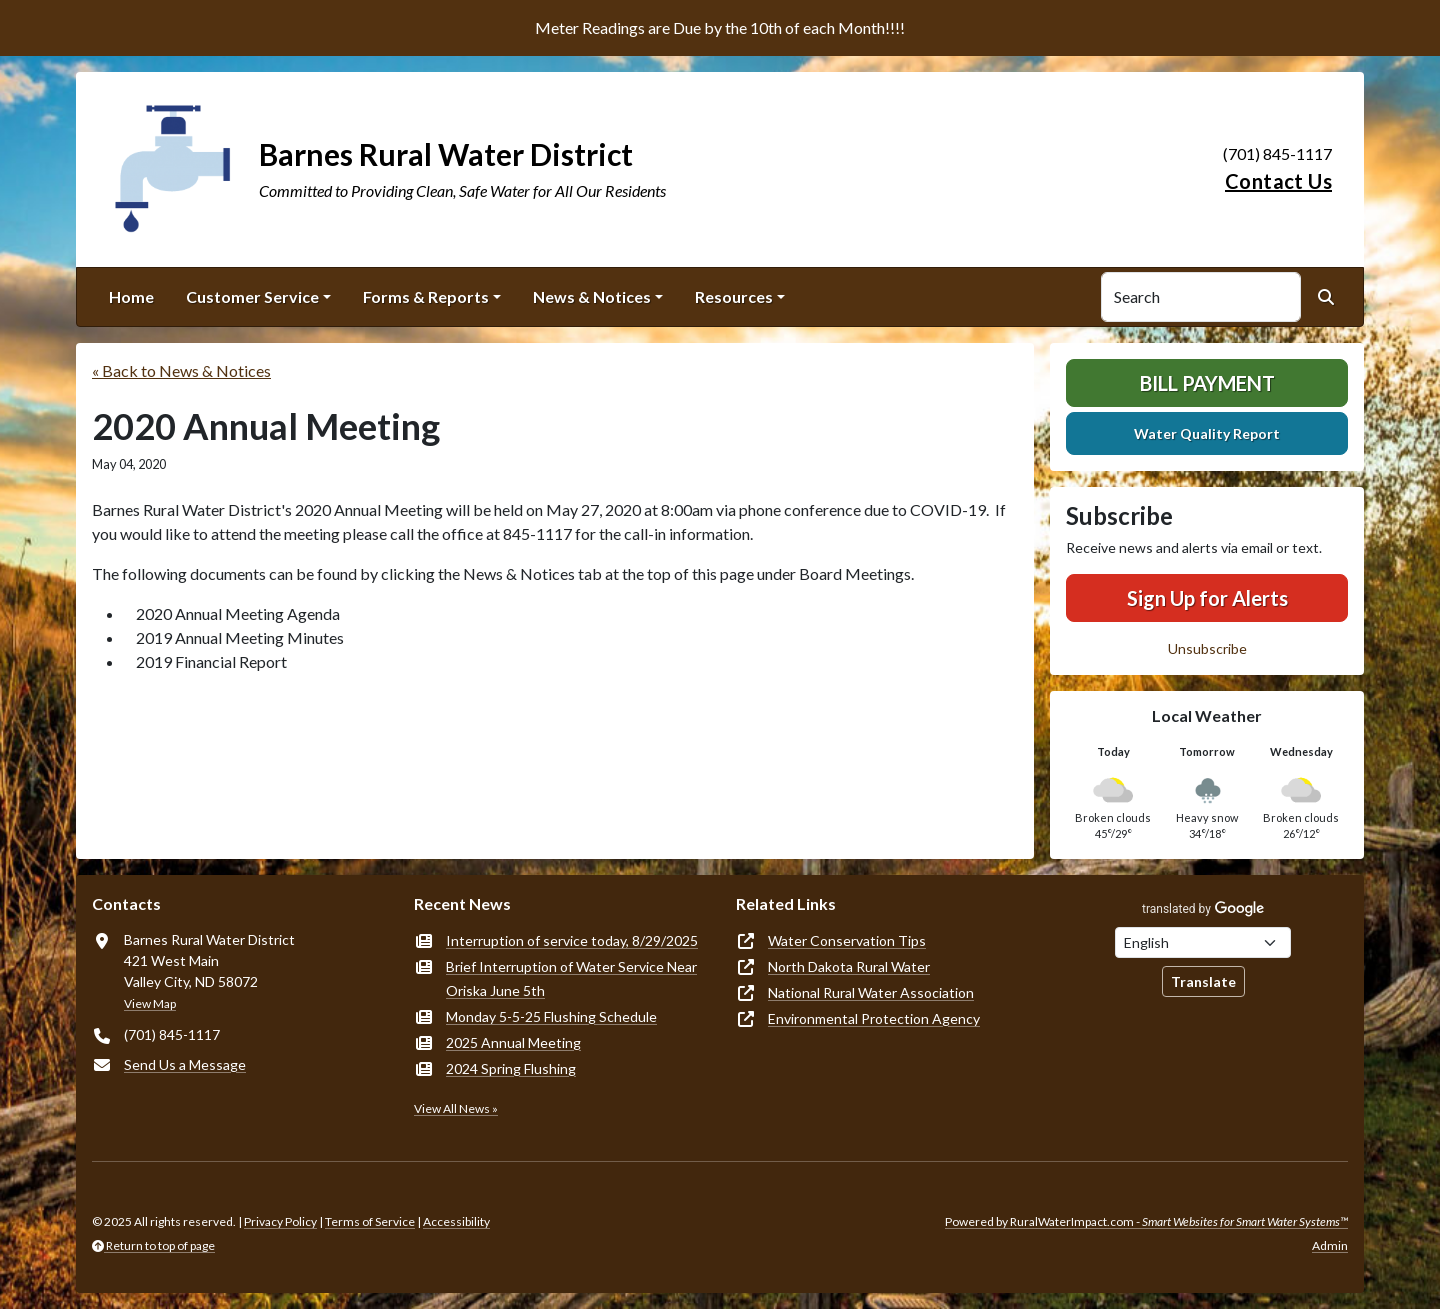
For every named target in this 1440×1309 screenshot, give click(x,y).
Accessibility (456, 1221)
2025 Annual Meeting (513, 1042)
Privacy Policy (280, 1221)
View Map (150, 1003)
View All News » (456, 1108)
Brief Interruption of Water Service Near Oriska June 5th (571, 978)
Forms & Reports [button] (426, 296)
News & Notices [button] (592, 296)
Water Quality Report (1207, 433)
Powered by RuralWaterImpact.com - (1146, 1221)
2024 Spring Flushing (511, 1068)
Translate (1203, 981)
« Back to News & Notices (181, 370)
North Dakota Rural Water (849, 966)
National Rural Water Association (871, 992)
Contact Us (1278, 181)
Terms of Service (370, 1221)
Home (131, 296)
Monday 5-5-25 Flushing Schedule (551, 1016)
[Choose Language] (1203, 942)
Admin (1330, 1245)
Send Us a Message (185, 1064)
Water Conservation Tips (847, 940)
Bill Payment (1207, 383)
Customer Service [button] (252, 296)
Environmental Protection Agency (874, 1018)
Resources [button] (734, 296)
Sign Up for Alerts (1207, 598)
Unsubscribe (1207, 648)
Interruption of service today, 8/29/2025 (572, 940)
